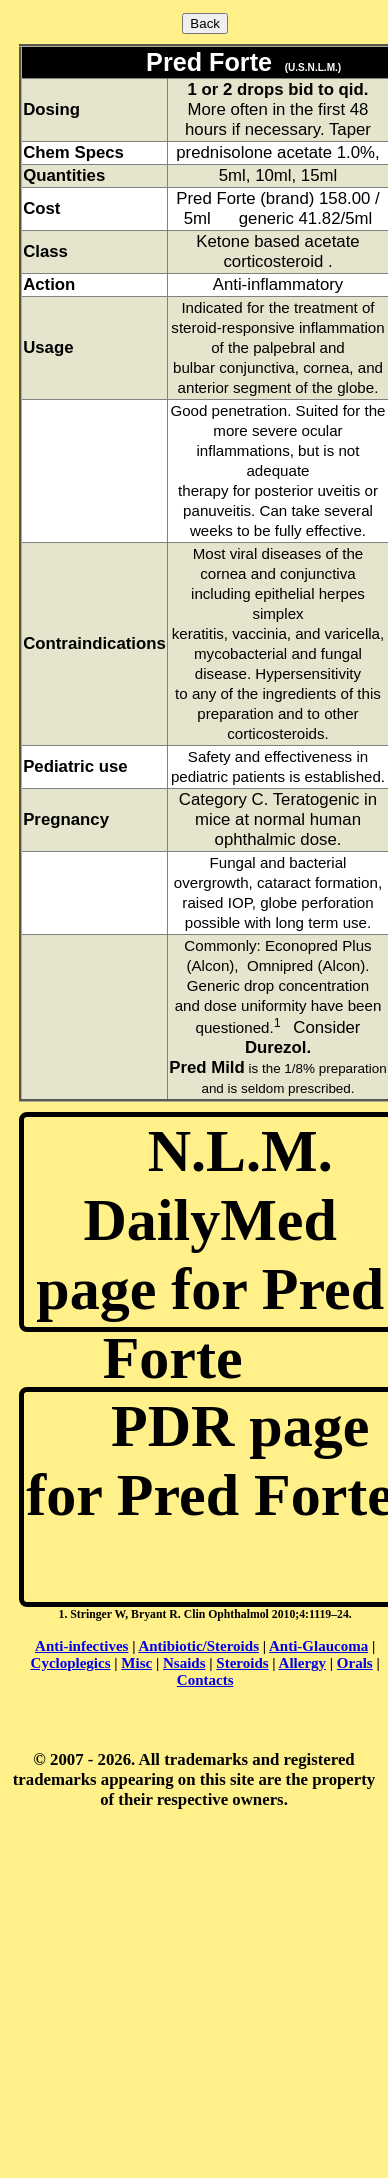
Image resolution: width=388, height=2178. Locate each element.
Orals (355, 1663)
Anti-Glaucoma (318, 1646)
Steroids (242, 1663)
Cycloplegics (71, 1663)
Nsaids (184, 1663)
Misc (136, 1663)
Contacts (205, 1680)
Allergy (302, 1663)
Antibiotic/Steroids (198, 1646)
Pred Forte (205, 62)
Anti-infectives (81, 1646)
